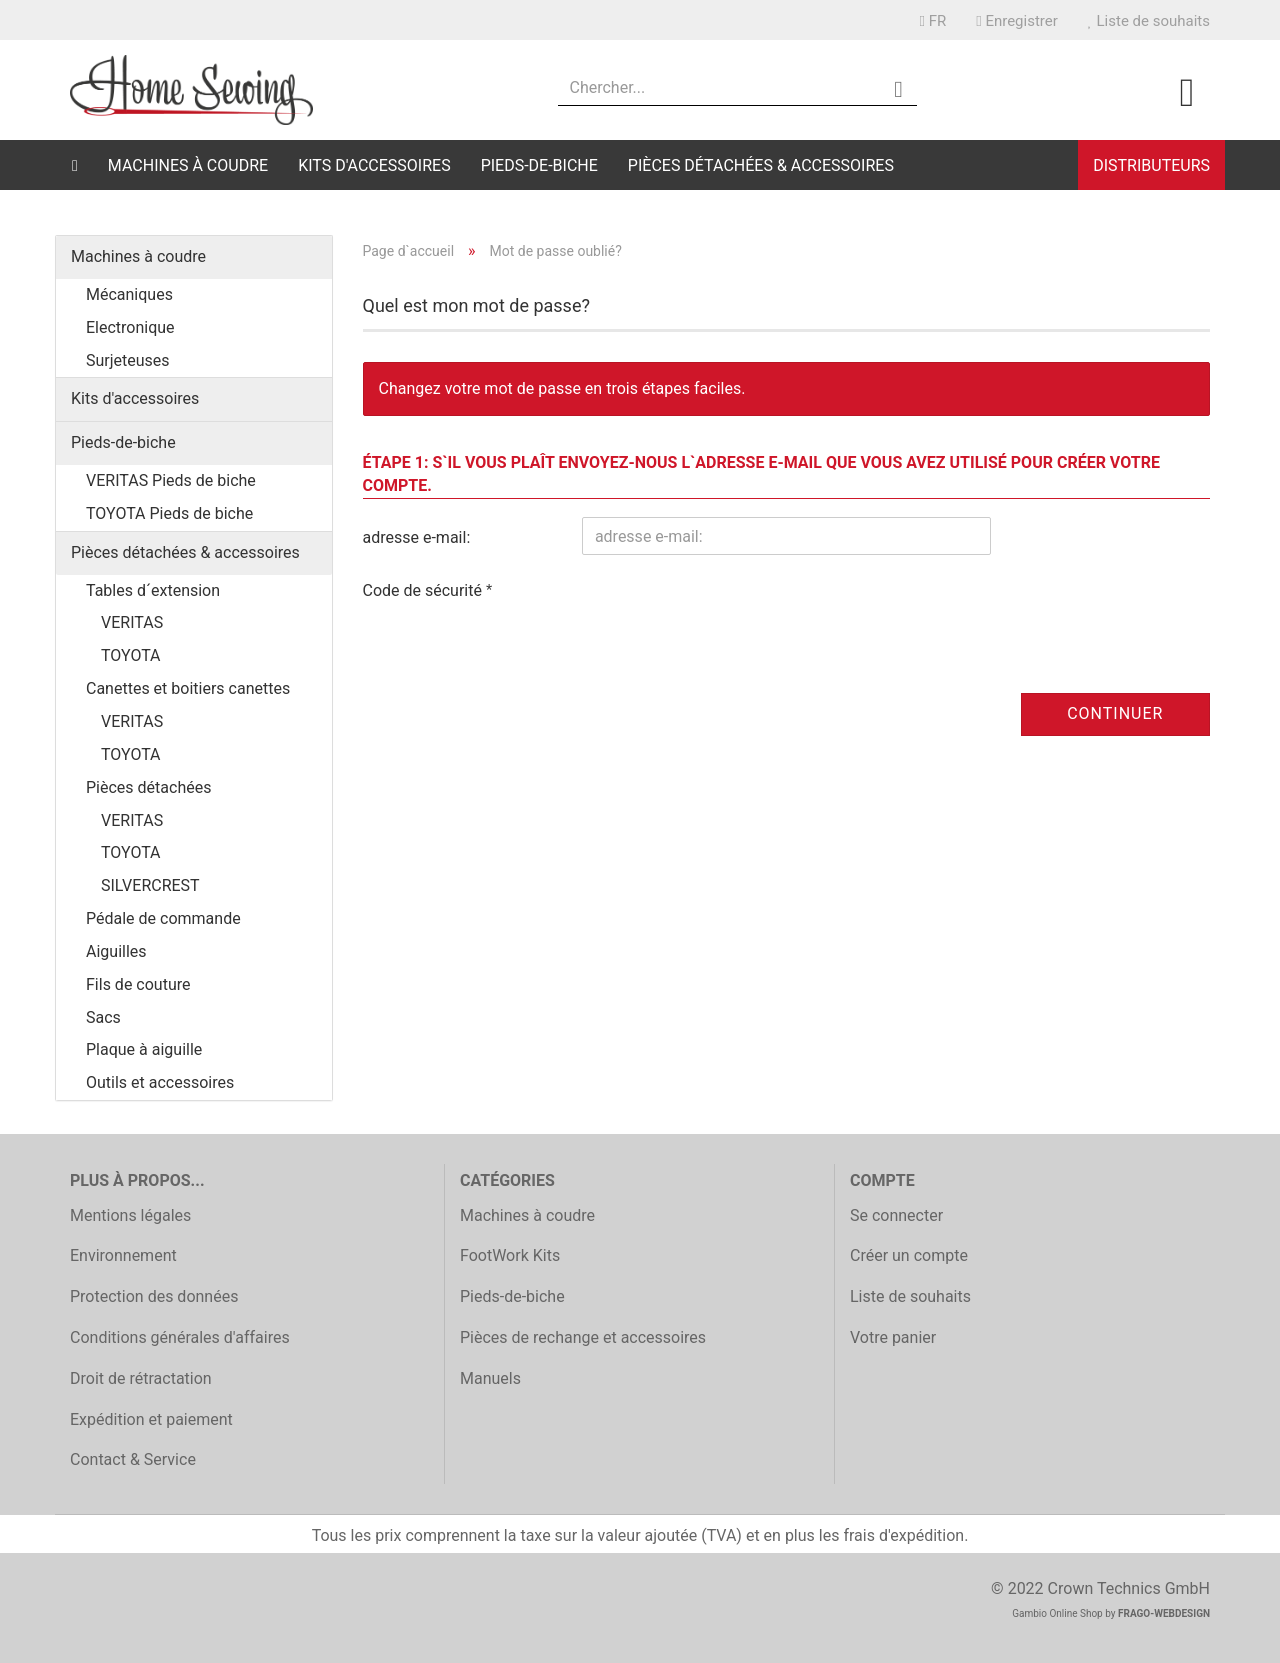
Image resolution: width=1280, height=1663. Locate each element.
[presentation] (734, 609)
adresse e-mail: (417, 537)
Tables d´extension (153, 590)
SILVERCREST (150, 885)
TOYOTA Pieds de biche (169, 513)
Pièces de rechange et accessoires (583, 1337)
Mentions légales (130, 1215)
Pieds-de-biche (539, 165)
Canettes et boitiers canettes (188, 688)
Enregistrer (1017, 21)
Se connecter (896, 1215)
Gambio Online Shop (1057, 1613)
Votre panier (893, 1337)
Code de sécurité (424, 590)
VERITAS (132, 622)
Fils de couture (138, 984)
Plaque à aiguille (144, 1049)
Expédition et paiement (151, 1419)
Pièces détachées (148, 787)
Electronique (130, 327)
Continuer (1115, 713)
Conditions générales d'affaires (180, 1337)
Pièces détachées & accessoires (761, 165)
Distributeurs (1151, 165)
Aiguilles (116, 951)
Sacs (103, 1017)
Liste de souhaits (1149, 21)
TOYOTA (131, 655)
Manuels (490, 1378)
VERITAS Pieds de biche (171, 480)
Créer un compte (909, 1255)
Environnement (123, 1255)
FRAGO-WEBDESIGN (1164, 1613)
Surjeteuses (128, 360)
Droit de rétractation (141, 1378)
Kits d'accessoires (374, 165)
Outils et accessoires (160, 1082)
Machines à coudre (188, 165)
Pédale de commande (163, 918)
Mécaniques (129, 294)
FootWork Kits (510, 1255)
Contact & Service (133, 1459)
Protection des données (154, 1296)
